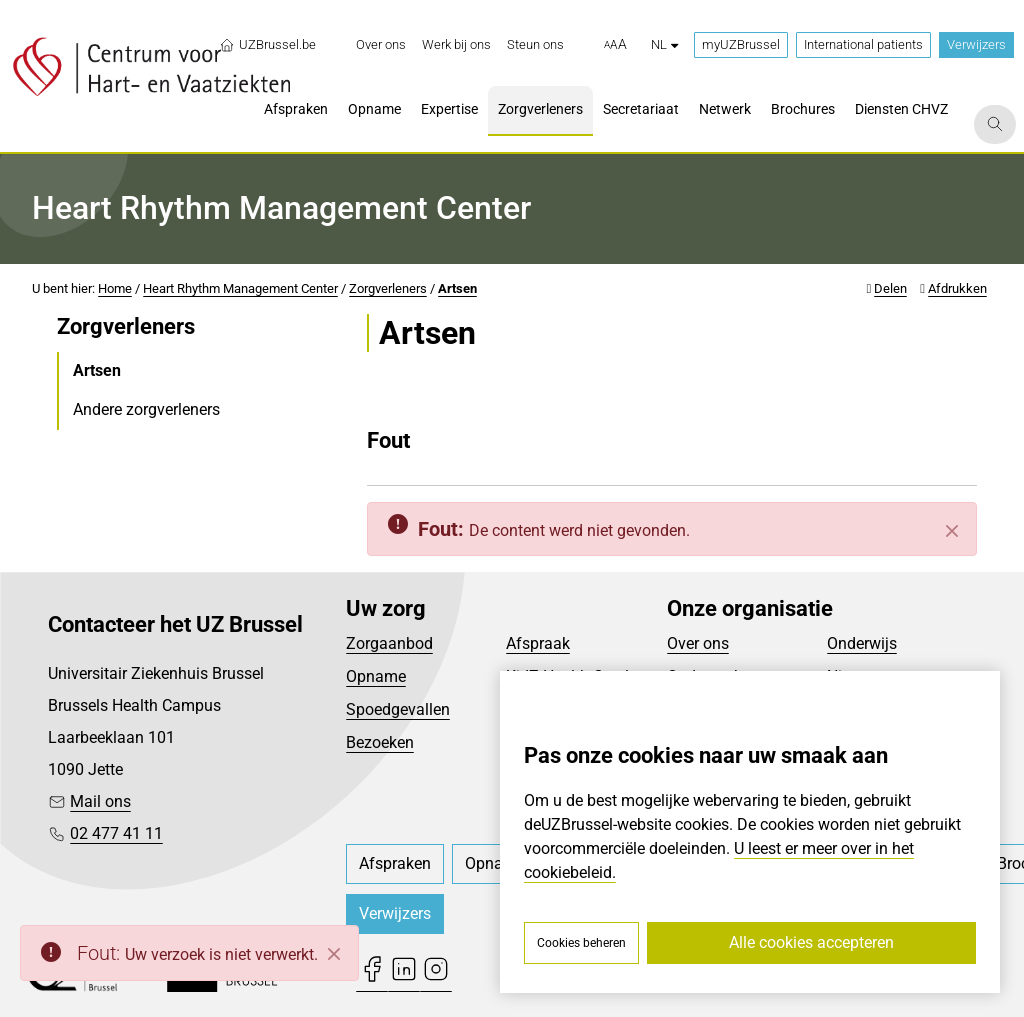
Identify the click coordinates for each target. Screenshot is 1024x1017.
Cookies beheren (581, 943)
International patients (863, 44)
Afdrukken (957, 288)
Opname (376, 676)
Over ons (698, 643)
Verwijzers (976, 44)
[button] (615, 45)
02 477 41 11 (116, 833)
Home (115, 288)
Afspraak (538, 643)
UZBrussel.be (267, 45)
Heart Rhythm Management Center (240, 288)
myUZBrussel (741, 44)
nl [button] (664, 44)
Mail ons (100, 801)
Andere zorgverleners (146, 409)
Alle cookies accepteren (811, 942)
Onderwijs (862, 643)
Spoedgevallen (398, 709)
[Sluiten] (952, 531)
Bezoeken (380, 742)
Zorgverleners (388, 288)
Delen (890, 288)
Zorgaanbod (389, 643)
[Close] (334, 954)
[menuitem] (381, 45)
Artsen (457, 288)
